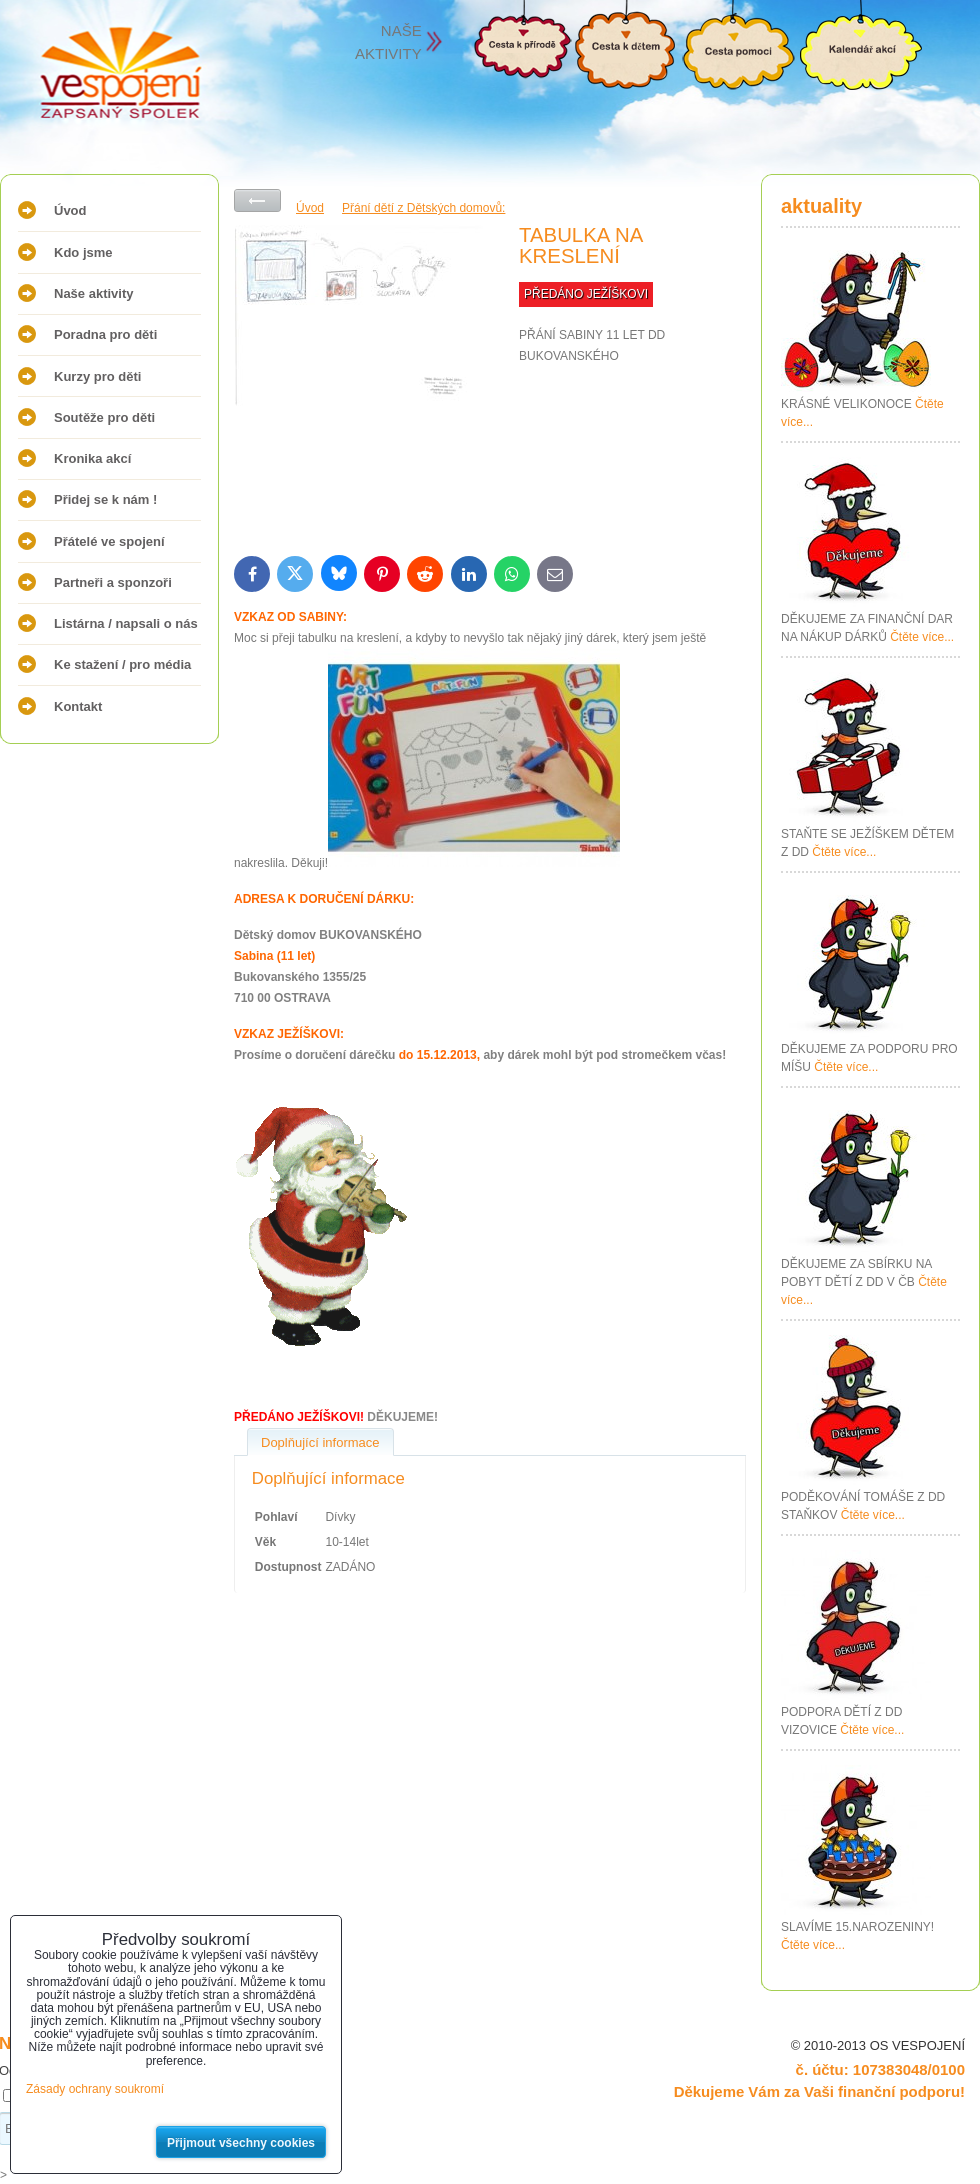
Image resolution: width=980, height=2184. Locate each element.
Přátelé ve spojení (109, 541)
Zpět (257, 200)
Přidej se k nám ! (105, 499)
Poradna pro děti (105, 334)
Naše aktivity (94, 293)
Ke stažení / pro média (122, 664)
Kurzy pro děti (97, 376)
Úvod (70, 210)
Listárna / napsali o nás (126, 623)
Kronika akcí (92, 458)
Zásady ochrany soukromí (95, 2089)
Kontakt (78, 706)
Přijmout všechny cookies (241, 2143)
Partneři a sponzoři (113, 582)
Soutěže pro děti (104, 417)
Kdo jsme (83, 252)
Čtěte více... (922, 637)
